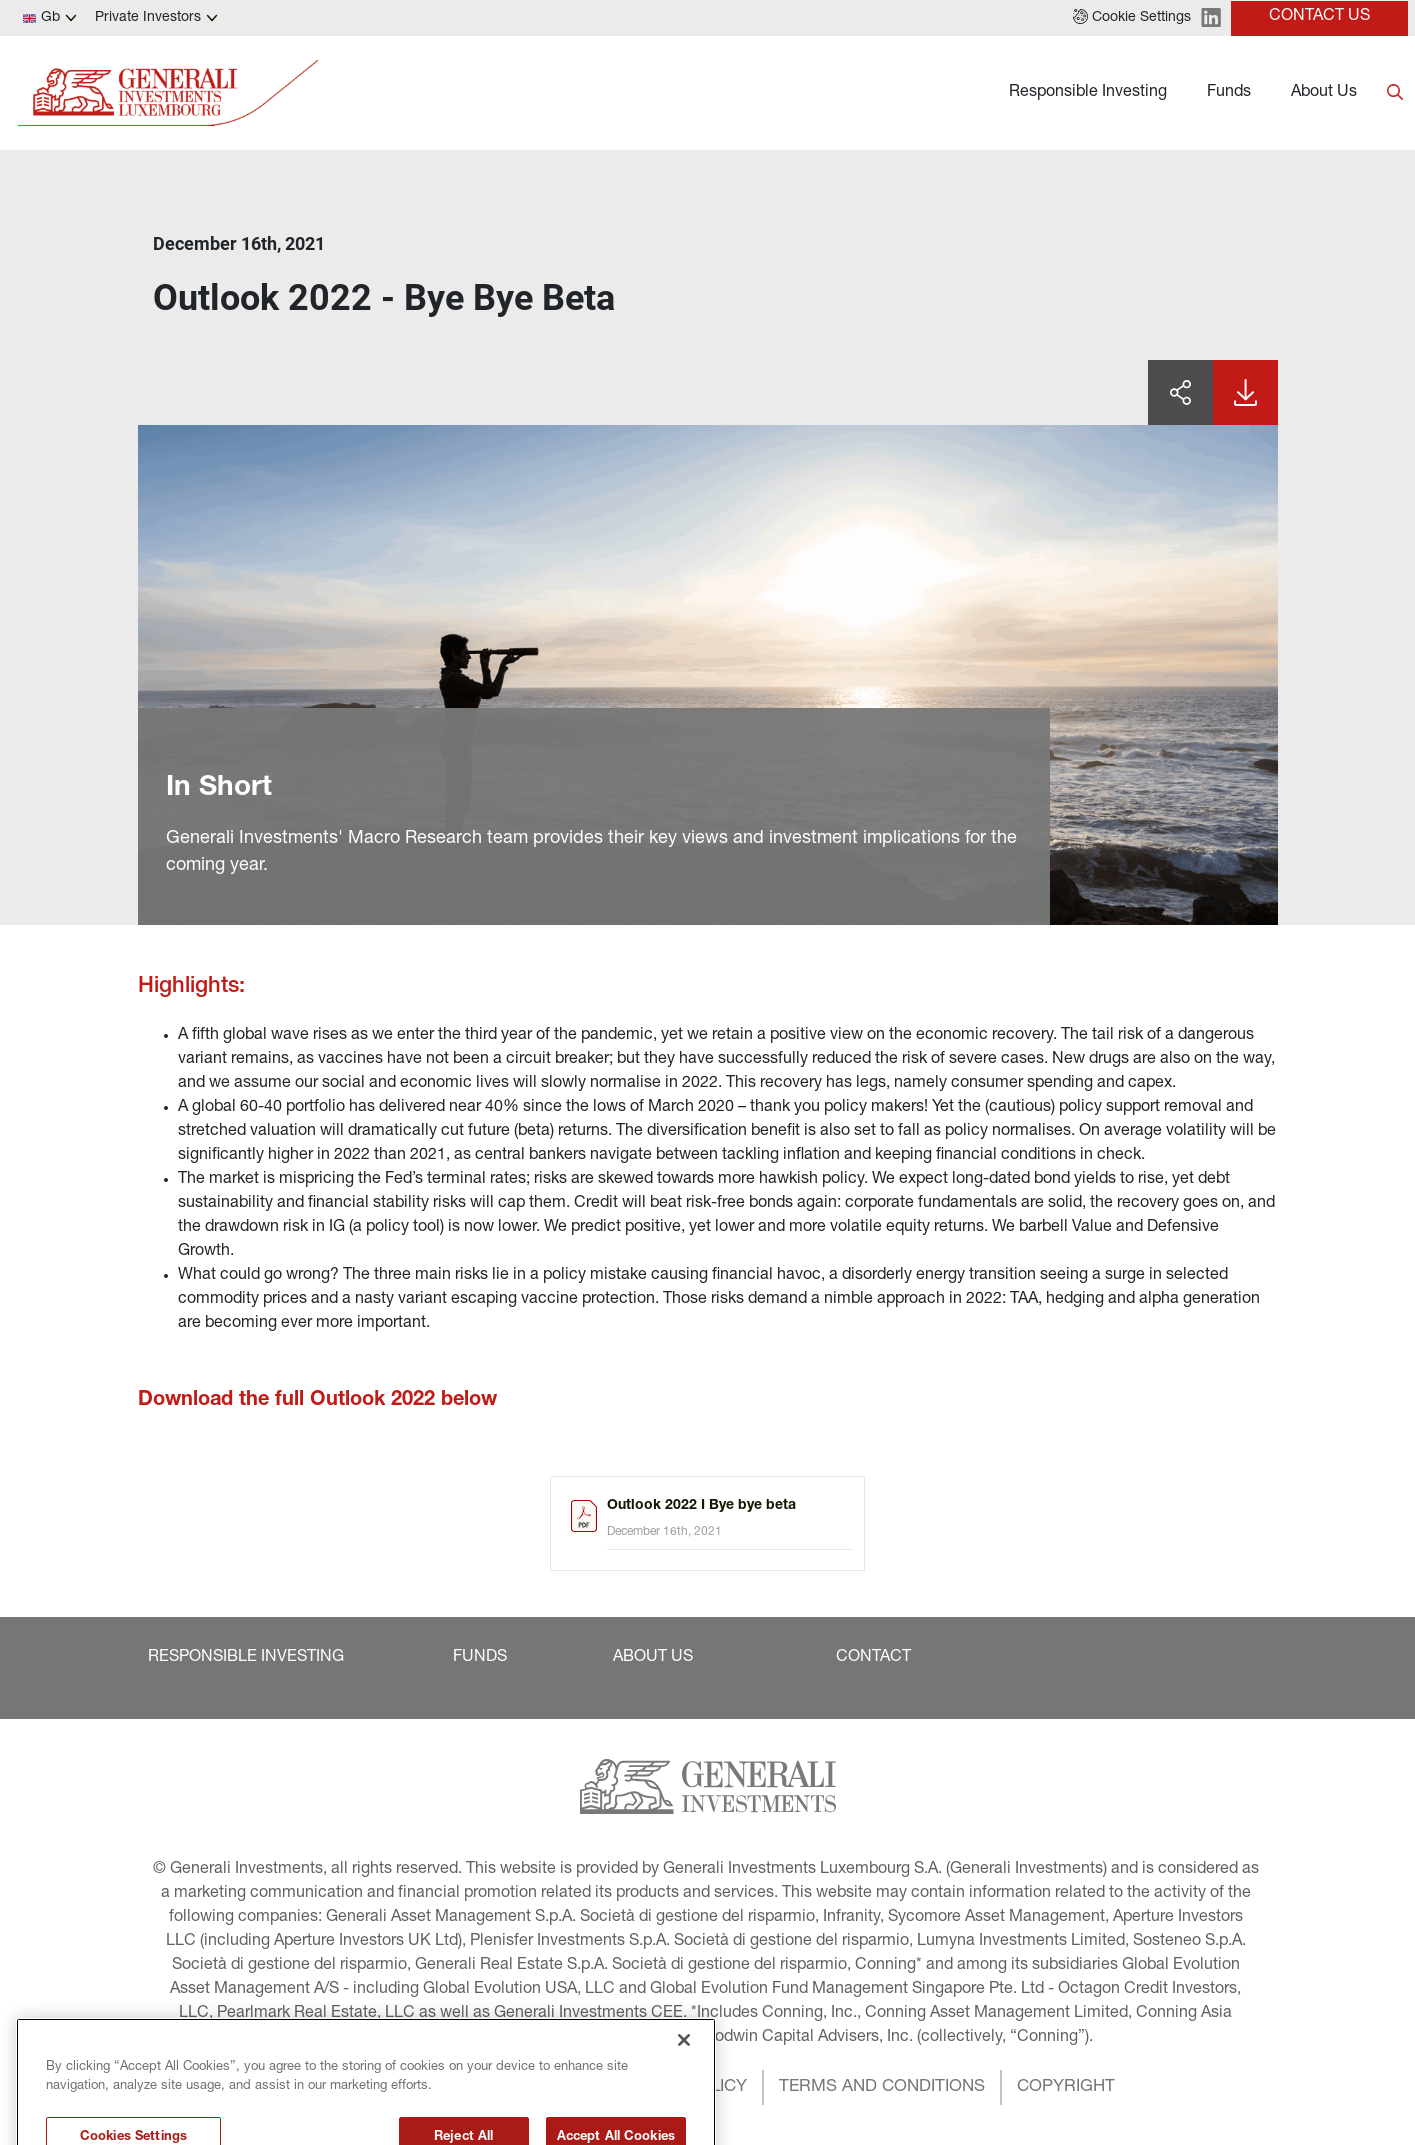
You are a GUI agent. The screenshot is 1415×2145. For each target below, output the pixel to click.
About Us (1324, 93)
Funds (1229, 93)
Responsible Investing (1088, 93)
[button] (1132, 18)
